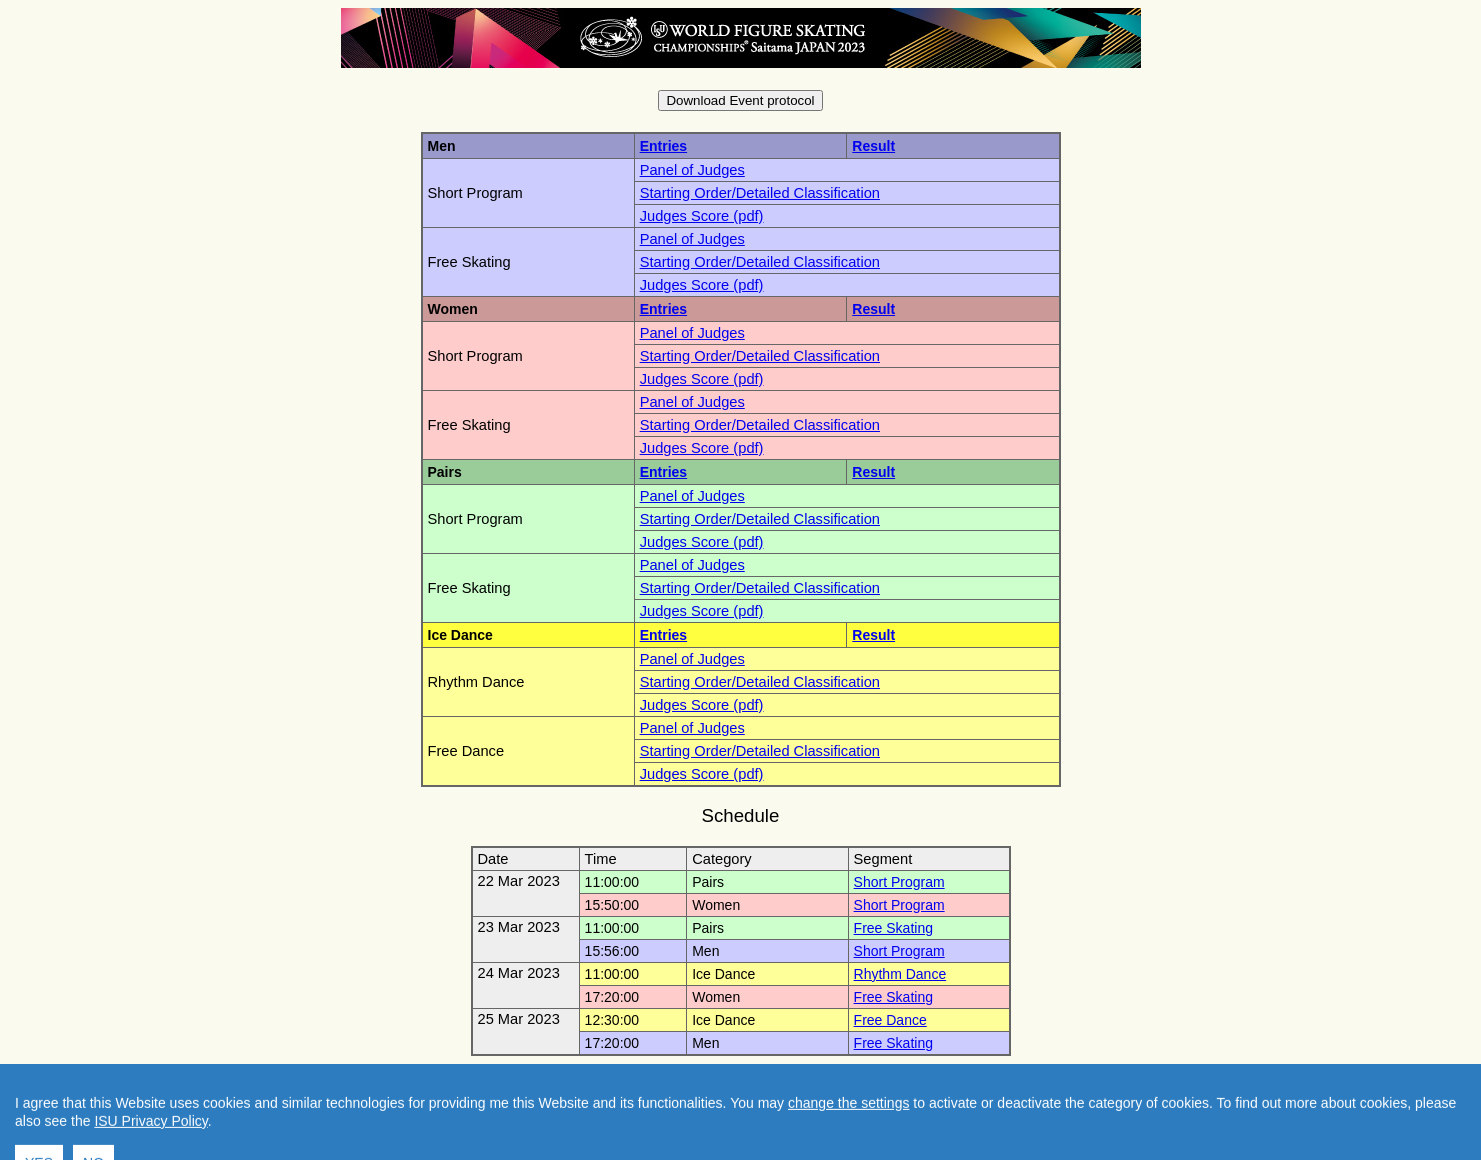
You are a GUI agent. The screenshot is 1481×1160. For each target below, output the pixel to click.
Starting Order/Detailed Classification (760, 193)
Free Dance (890, 1020)
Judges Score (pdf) (702, 216)
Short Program (899, 882)
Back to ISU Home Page (843, 1079)
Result (873, 146)
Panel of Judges (692, 170)
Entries (663, 146)
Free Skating (893, 928)
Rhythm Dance (900, 974)
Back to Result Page (624, 1079)
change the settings (848, 1152)
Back (727, 1079)
